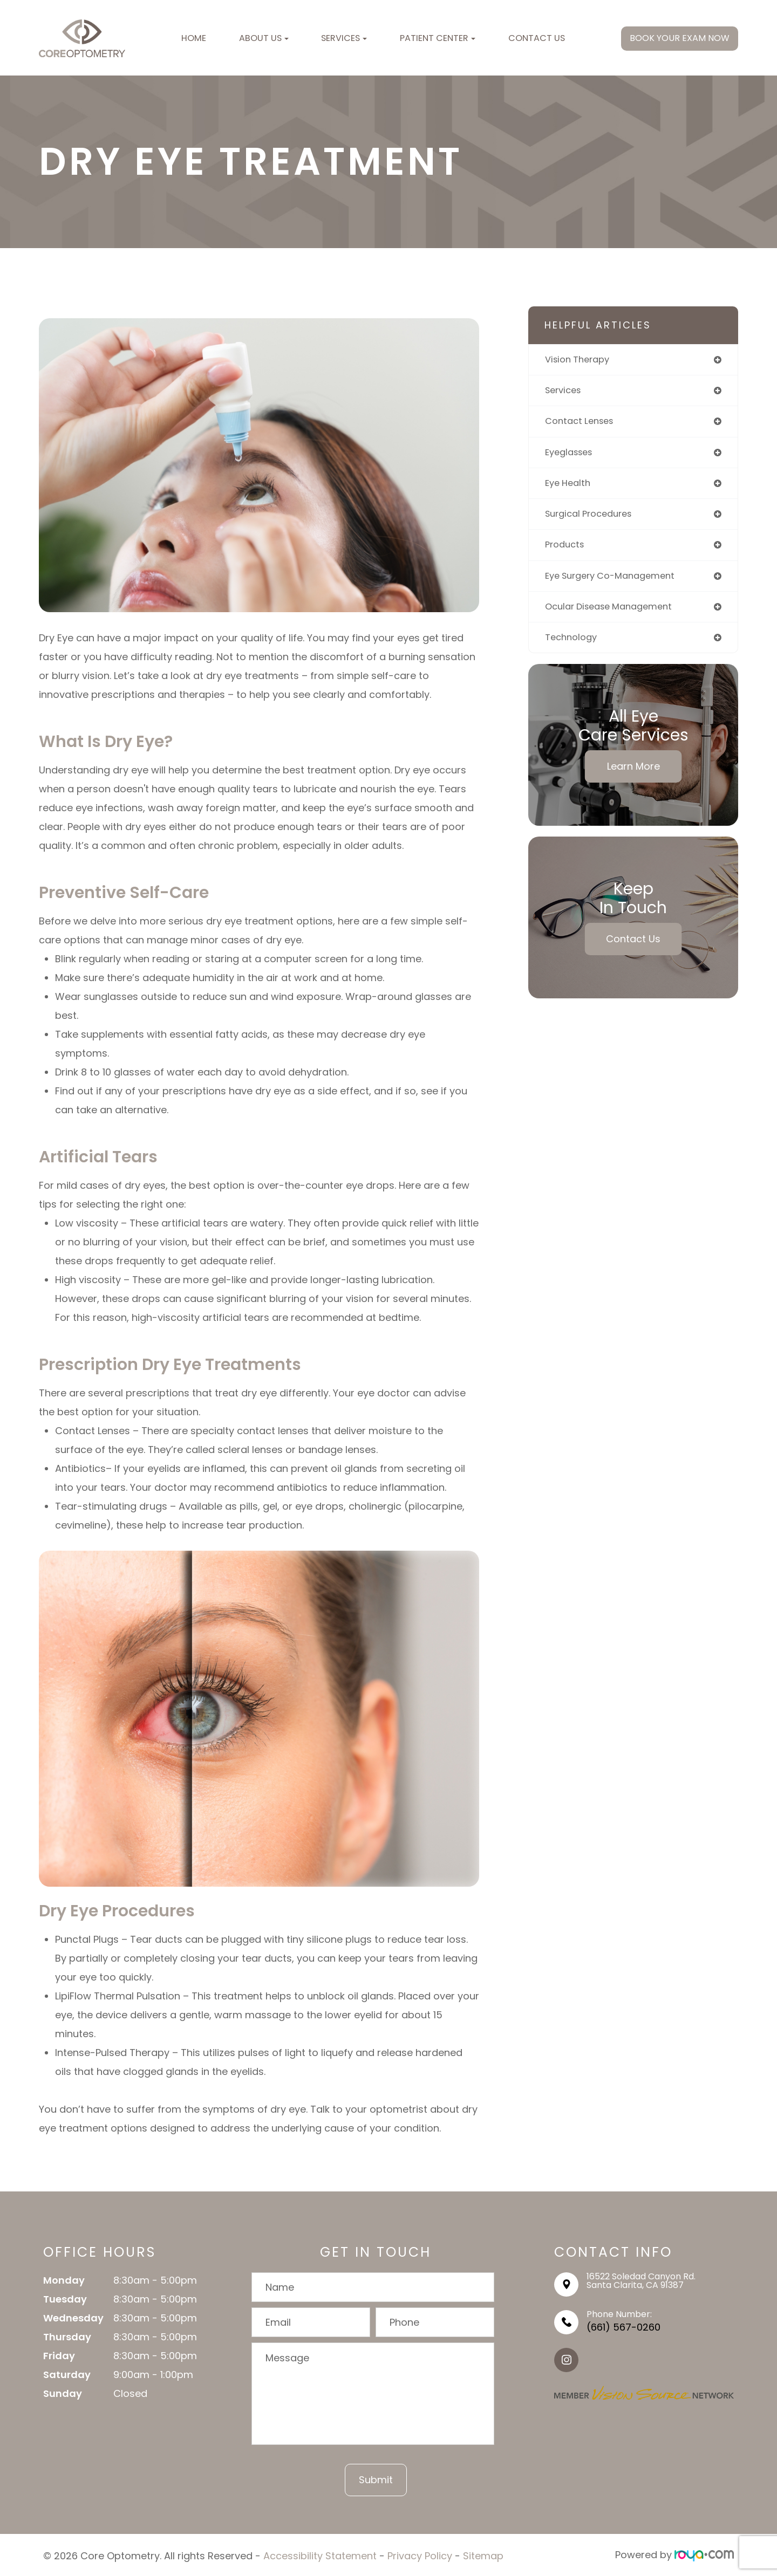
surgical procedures (593, 519)
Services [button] (344, 38)
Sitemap (483, 2554)
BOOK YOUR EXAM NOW (680, 38)
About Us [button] (264, 38)
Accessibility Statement (320, 2554)
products (566, 551)
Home (193, 38)
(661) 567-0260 (623, 2327)
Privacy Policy (419, 2554)
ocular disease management (615, 614)
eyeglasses (571, 455)
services (565, 392)
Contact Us (536, 38)
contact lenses (582, 423)
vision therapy (580, 360)
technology (573, 646)
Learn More (633, 776)
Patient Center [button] (437, 38)
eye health (570, 487)
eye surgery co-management (616, 583)
